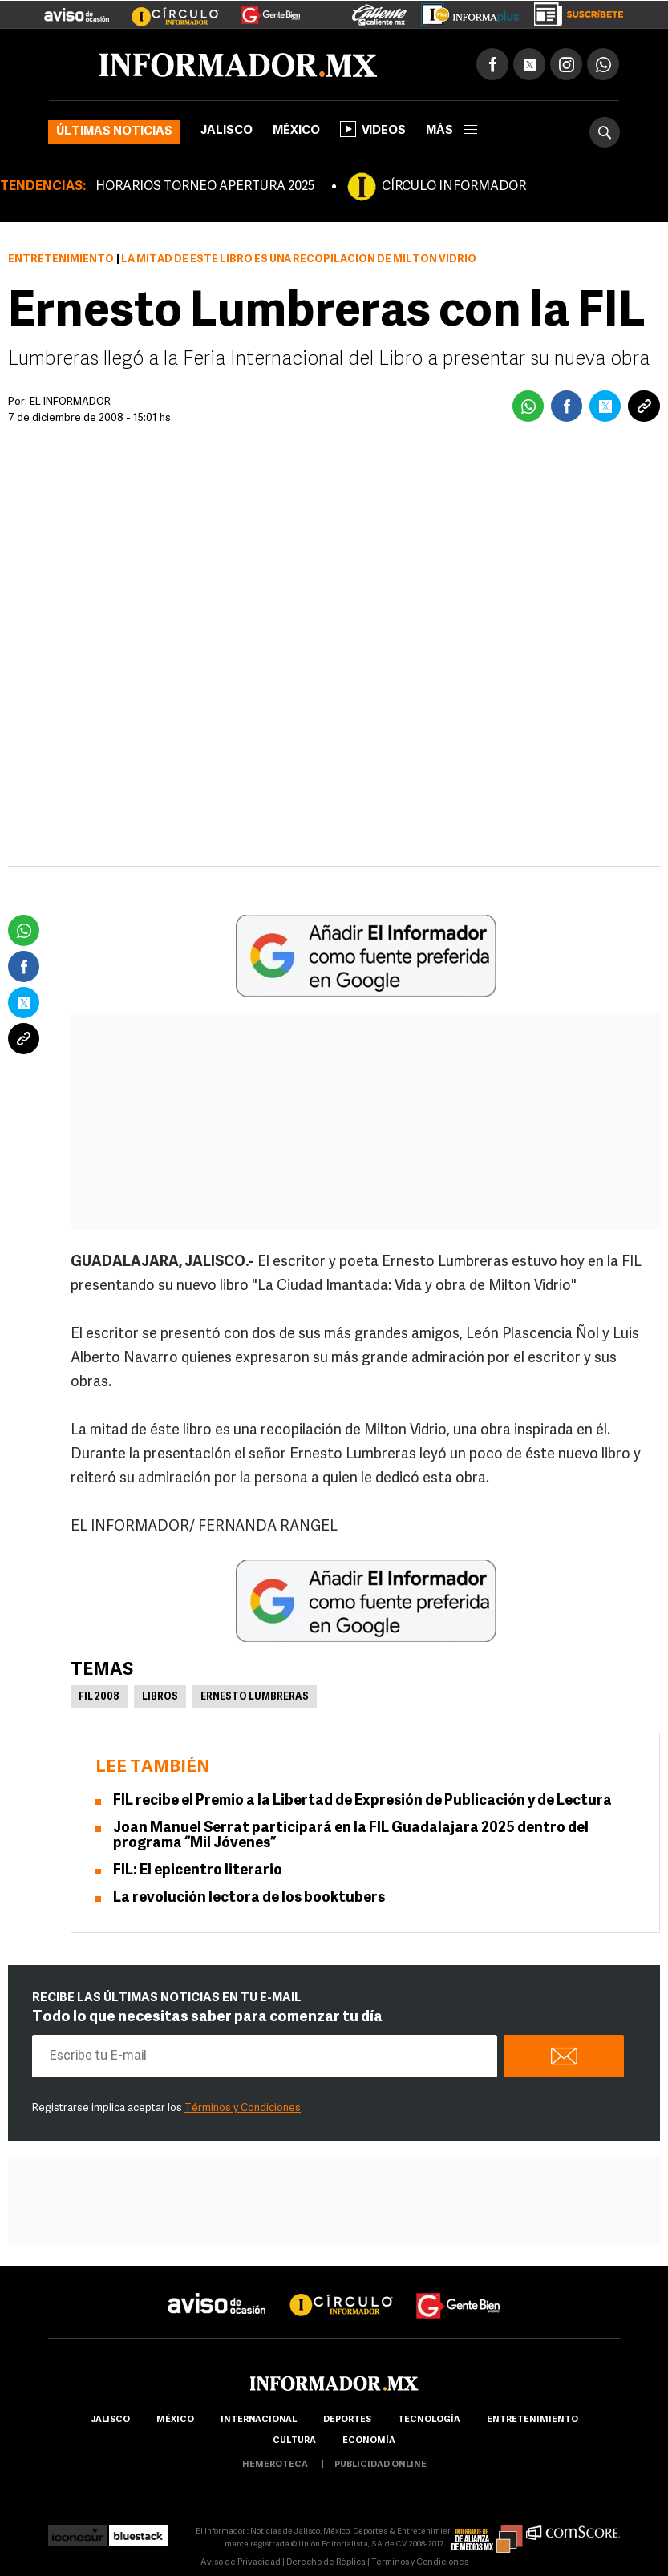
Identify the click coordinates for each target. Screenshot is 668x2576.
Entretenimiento (61, 259)
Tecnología (429, 2420)
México (296, 131)
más (451, 131)
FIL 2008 (99, 1697)
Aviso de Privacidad (240, 2562)
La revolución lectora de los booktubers (249, 1898)
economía (368, 2440)
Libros (160, 1697)
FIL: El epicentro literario (199, 1870)
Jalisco (226, 131)
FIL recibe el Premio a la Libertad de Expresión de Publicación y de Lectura (362, 1801)
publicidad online (380, 2465)
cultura (294, 2440)
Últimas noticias (114, 132)
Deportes (347, 2420)
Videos (373, 129)
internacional (259, 2420)
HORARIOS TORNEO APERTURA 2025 (204, 186)
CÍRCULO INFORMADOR (454, 186)
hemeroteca (275, 2465)
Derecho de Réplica (326, 2562)
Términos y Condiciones (242, 2108)
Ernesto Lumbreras (254, 1697)
